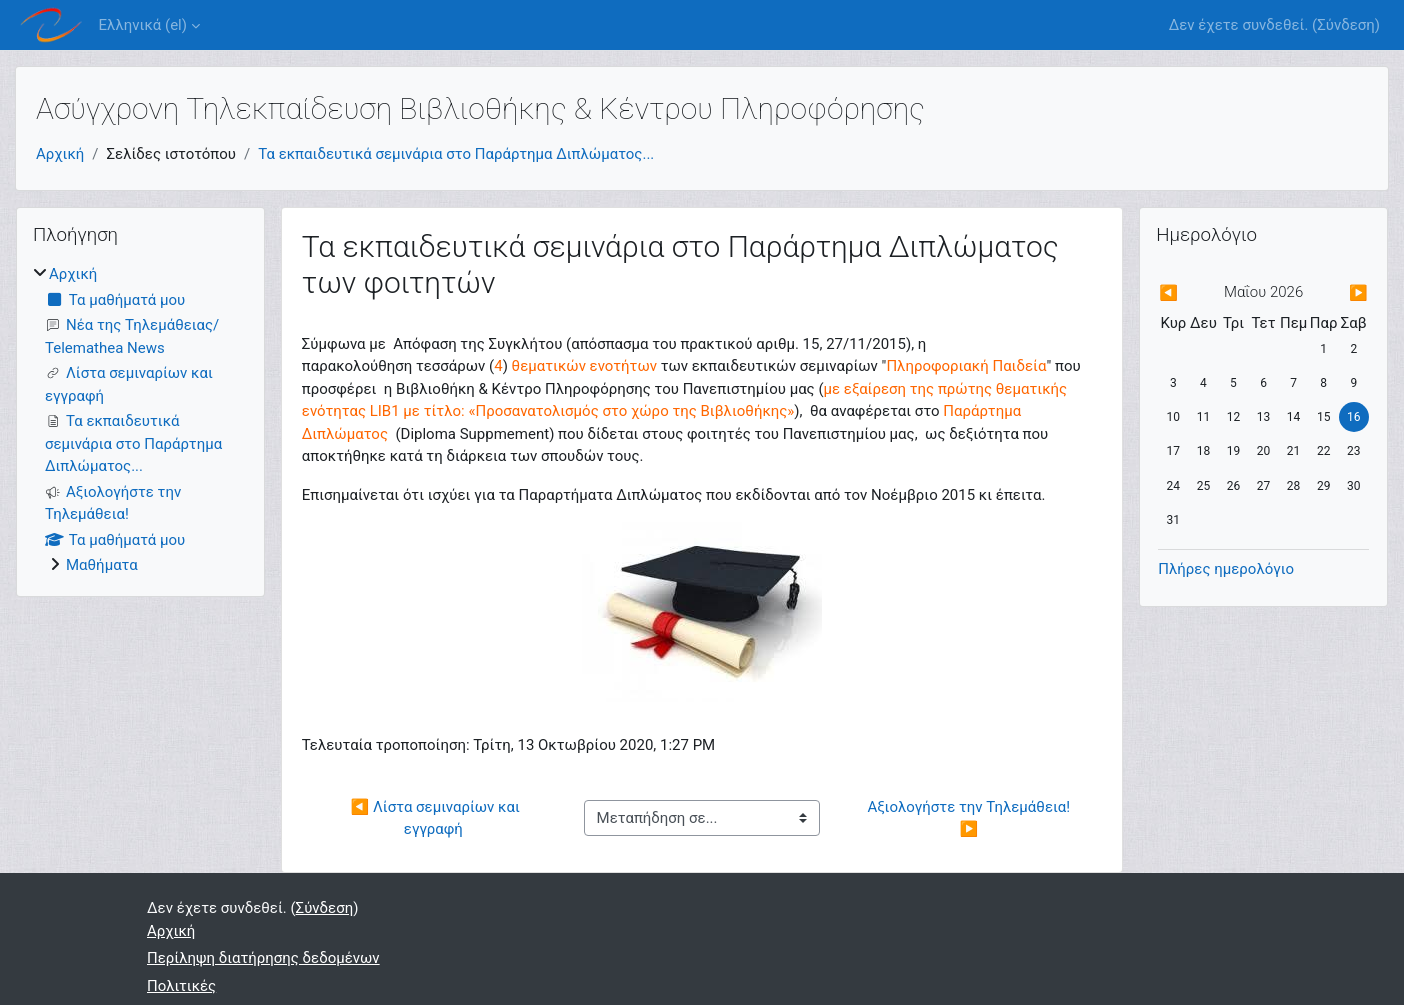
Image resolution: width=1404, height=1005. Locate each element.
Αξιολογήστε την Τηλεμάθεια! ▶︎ (970, 818)
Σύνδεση (1346, 25)
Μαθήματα (102, 565)
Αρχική (60, 154)
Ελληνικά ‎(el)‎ (143, 25)
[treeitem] (140, 420)
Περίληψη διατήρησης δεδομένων (263, 958)
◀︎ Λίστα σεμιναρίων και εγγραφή (437, 818)
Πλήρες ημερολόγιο (1226, 569)
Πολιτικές (181, 986)
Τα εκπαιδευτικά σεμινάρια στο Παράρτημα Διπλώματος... (456, 154)
